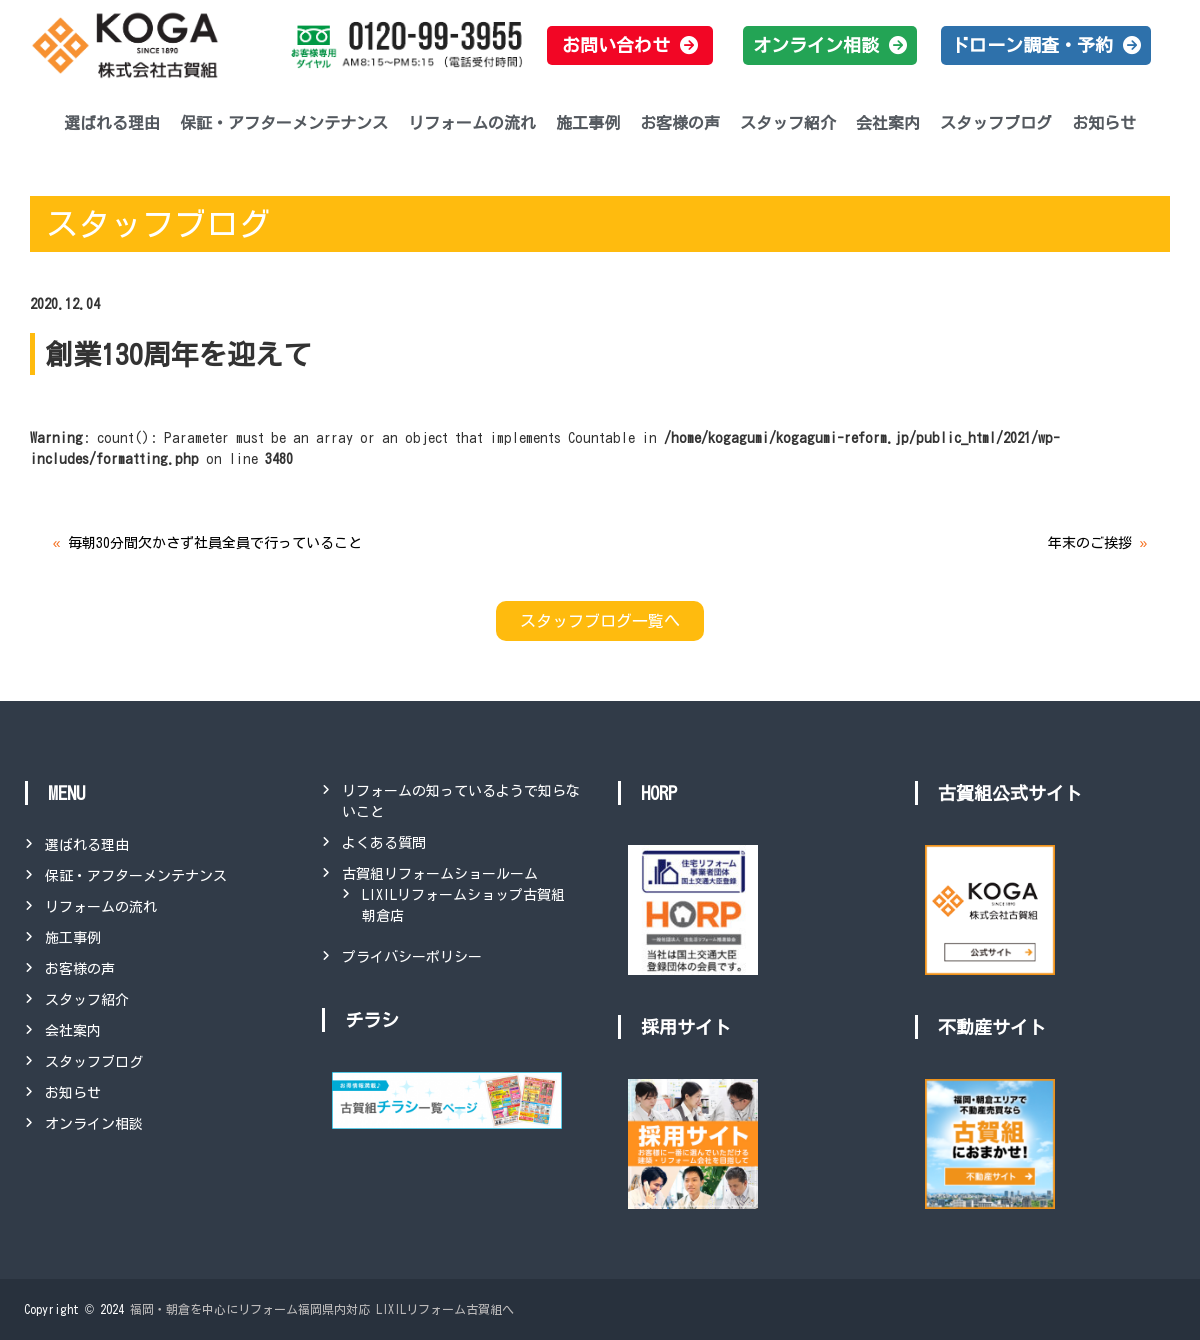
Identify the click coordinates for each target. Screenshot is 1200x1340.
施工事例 (588, 123)
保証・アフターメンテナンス (284, 123)
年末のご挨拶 (1090, 543)
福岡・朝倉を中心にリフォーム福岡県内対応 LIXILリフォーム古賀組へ (322, 1309)
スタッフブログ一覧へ (600, 621)
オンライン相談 (94, 1124)
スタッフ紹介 (788, 123)
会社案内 (888, 123)
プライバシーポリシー (412, 957)
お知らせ (1104, 123)
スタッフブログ (996, 123)
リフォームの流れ (472, 123)
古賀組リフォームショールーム (440, 874)
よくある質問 (384, 843)
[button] (630, 45)
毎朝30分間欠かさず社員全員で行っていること (215, 543)
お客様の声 (680, 123)
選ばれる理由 (112, 123)
